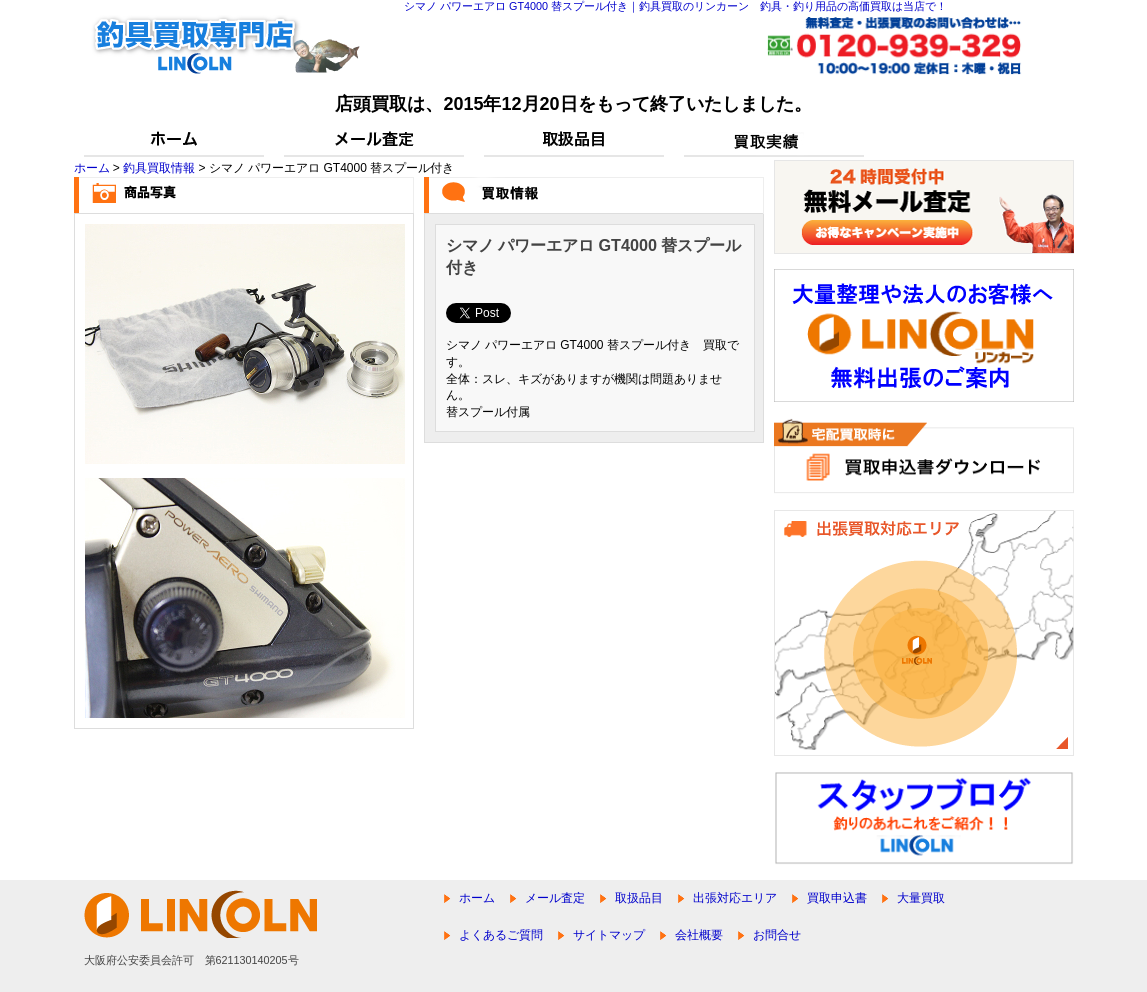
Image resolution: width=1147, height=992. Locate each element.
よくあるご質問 (501, 935)
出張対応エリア (735, 898)
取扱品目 (639, 898)
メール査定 (555, 898)
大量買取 (921, 898)
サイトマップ (609, 935)
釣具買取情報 (159, 168)
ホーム (92, 168)
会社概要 (699, 935)
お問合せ (777, 935)
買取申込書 (837, 898)
